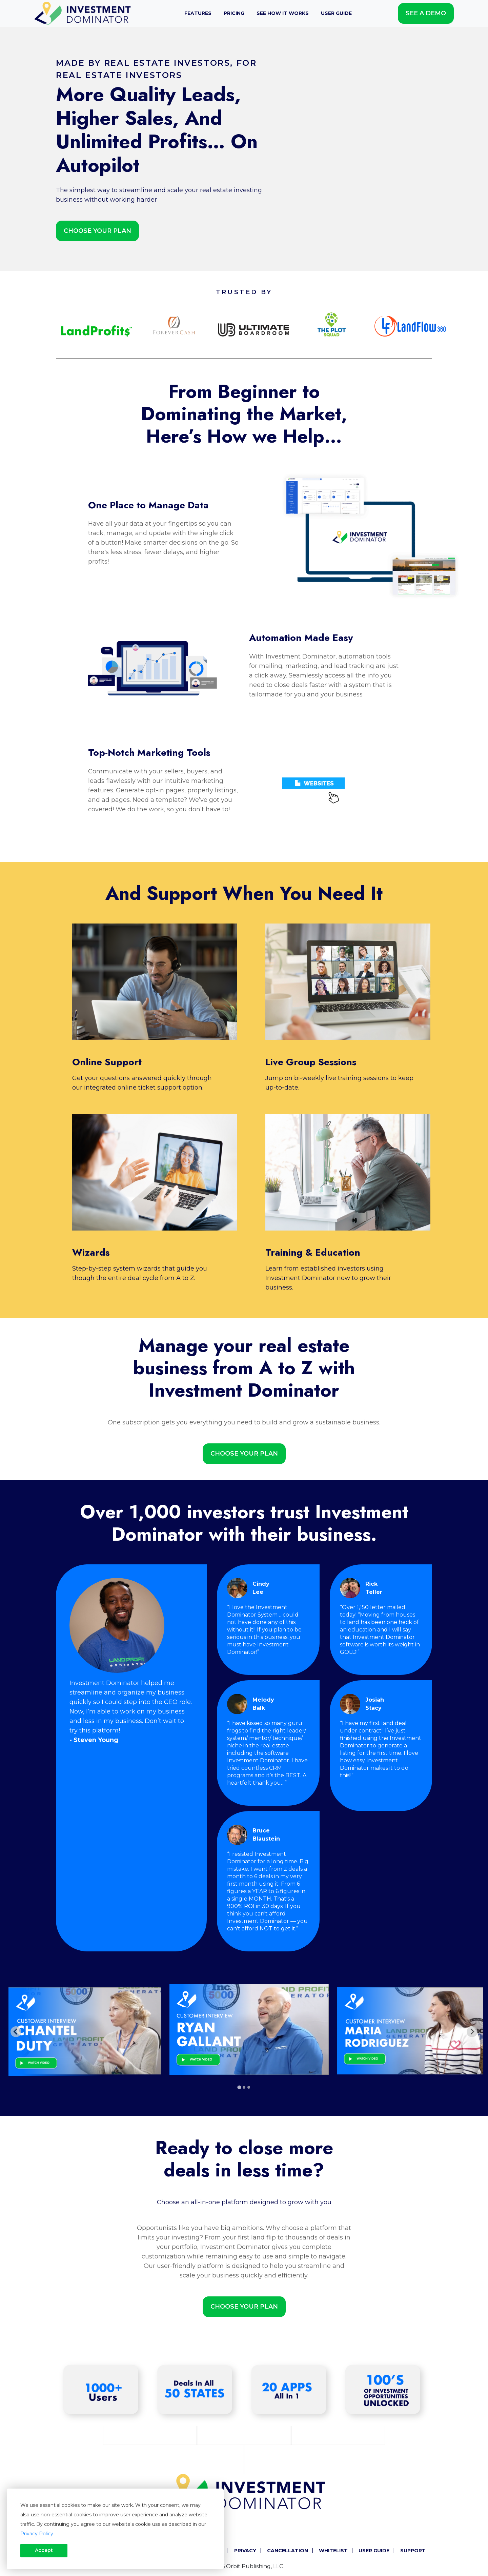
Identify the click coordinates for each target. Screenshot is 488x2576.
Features (197, 13)
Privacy (245, 2551)
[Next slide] (472, 2031)
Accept (44, 2550)
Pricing (234, 13)
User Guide (336, 13)
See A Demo (426, 13)
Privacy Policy (36, 2534)
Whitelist (333, 2551)
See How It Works (283, 13)
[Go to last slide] (16, 2031)
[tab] (239, 2087)
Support (413, 2551)
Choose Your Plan (97, 231)
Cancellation (287, 2551)
